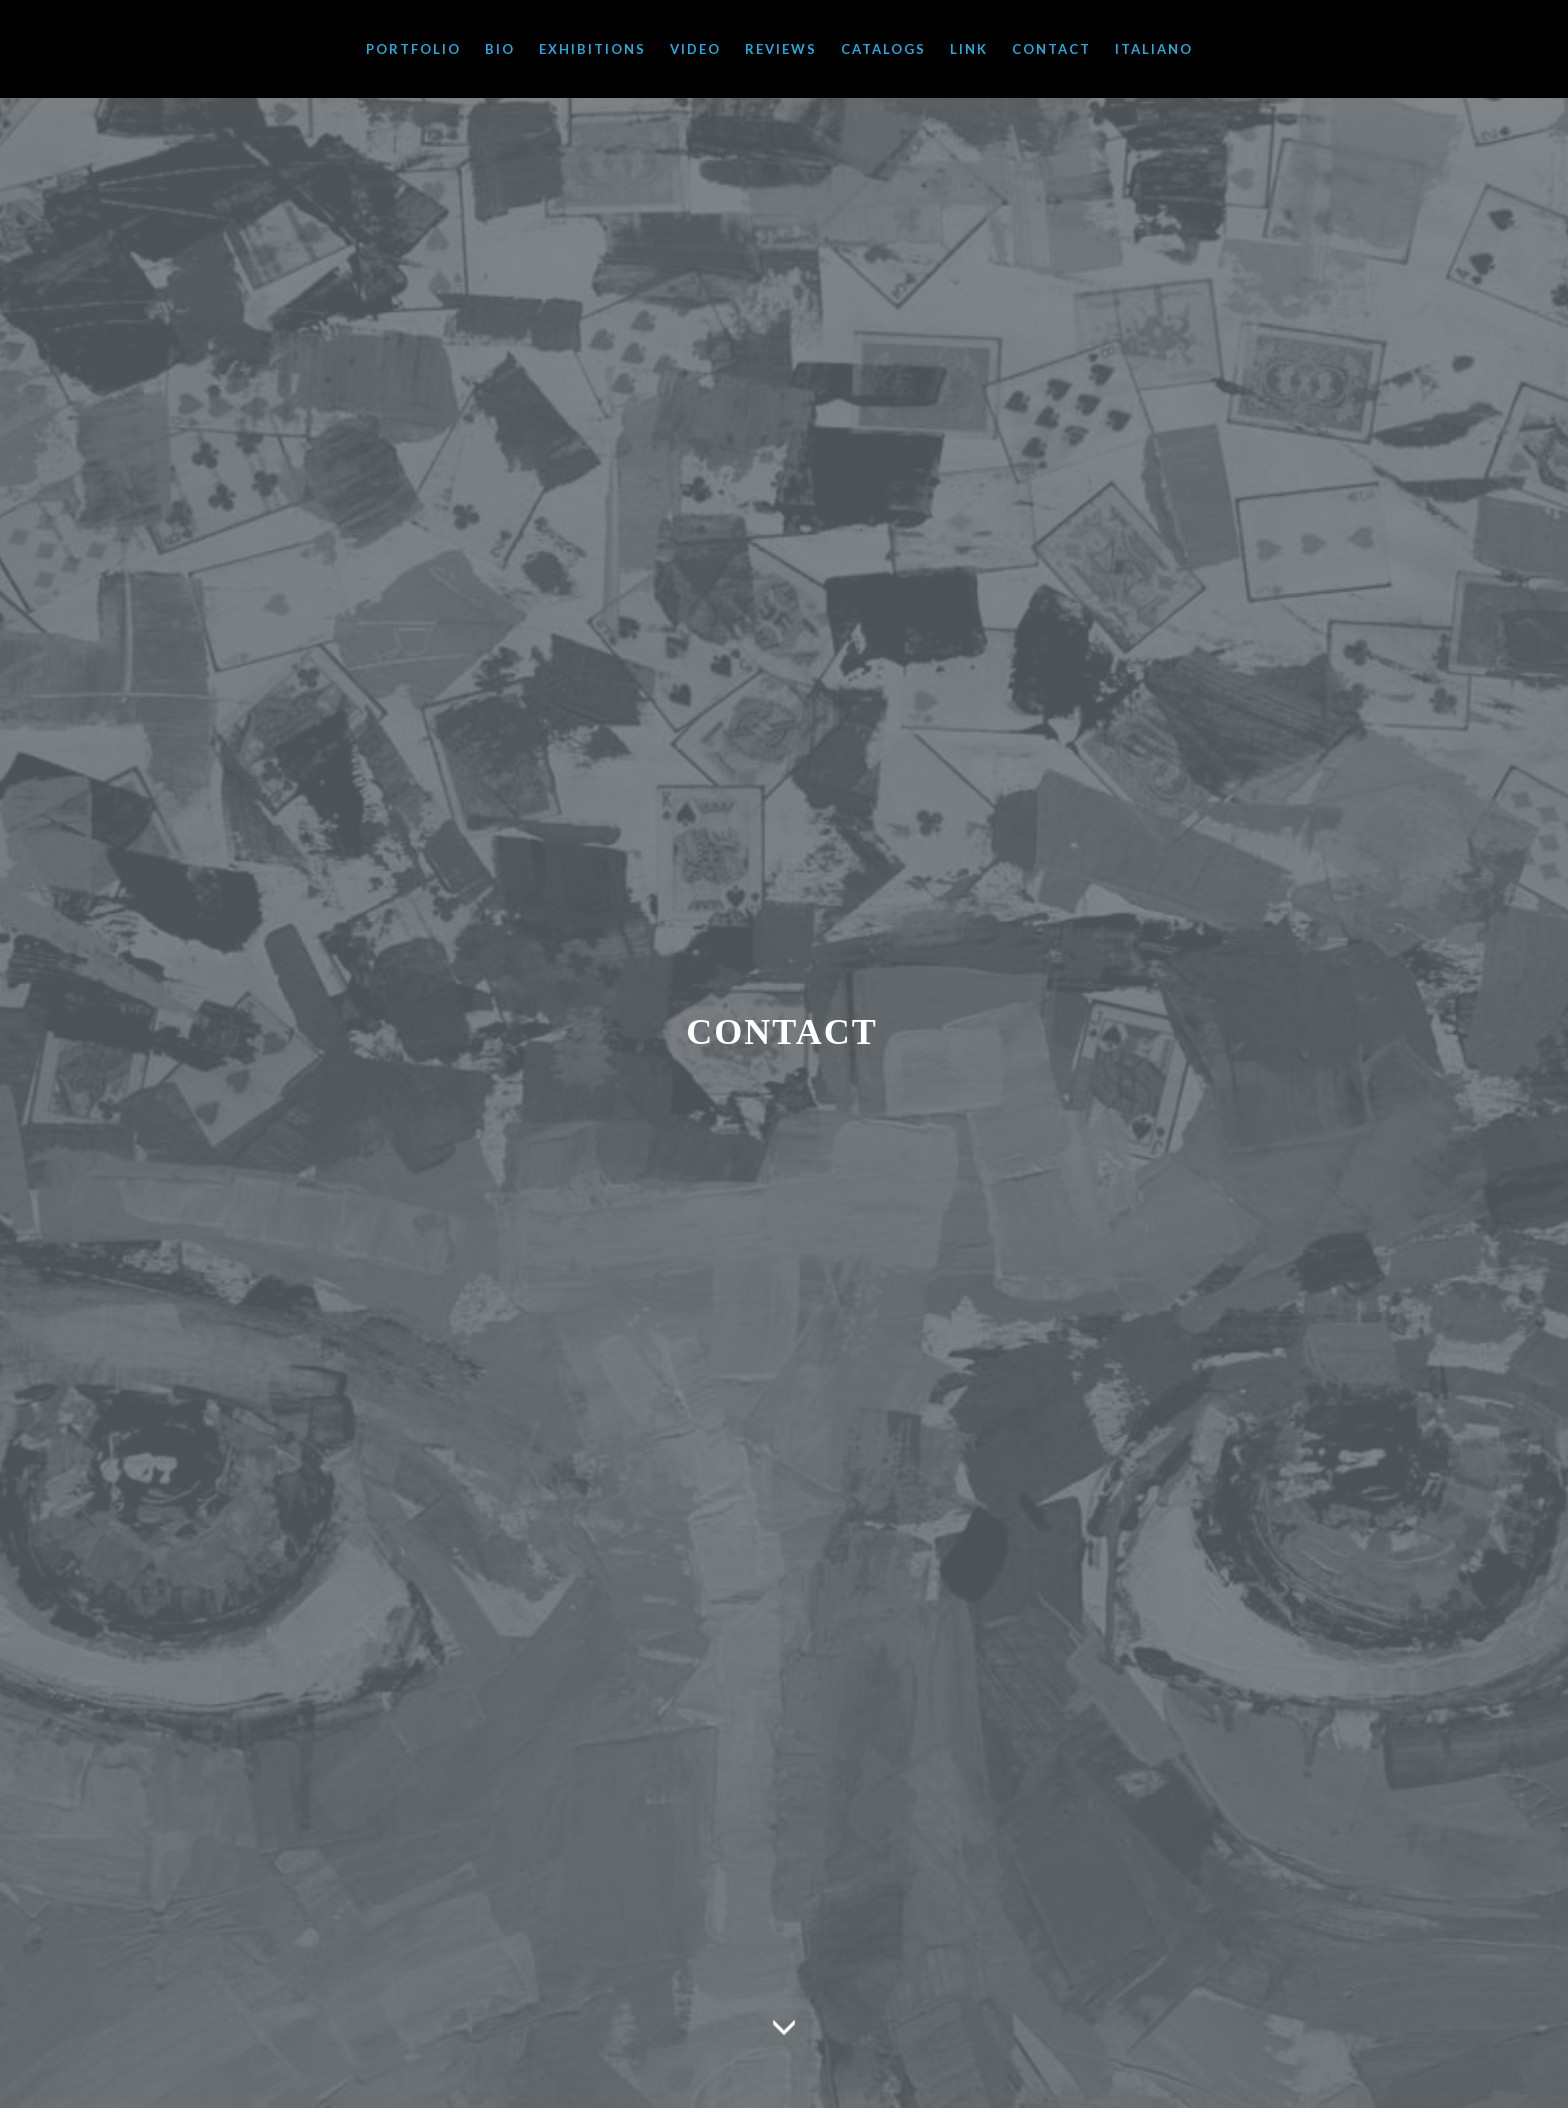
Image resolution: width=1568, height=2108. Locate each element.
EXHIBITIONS (592, 49)
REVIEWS (781, 49)
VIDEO (695, 49)
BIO (500, 49)
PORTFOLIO (413, 49)
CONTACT (1051, 49)
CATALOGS (883, 49)
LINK (969, 49)
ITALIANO (1154, 49)
